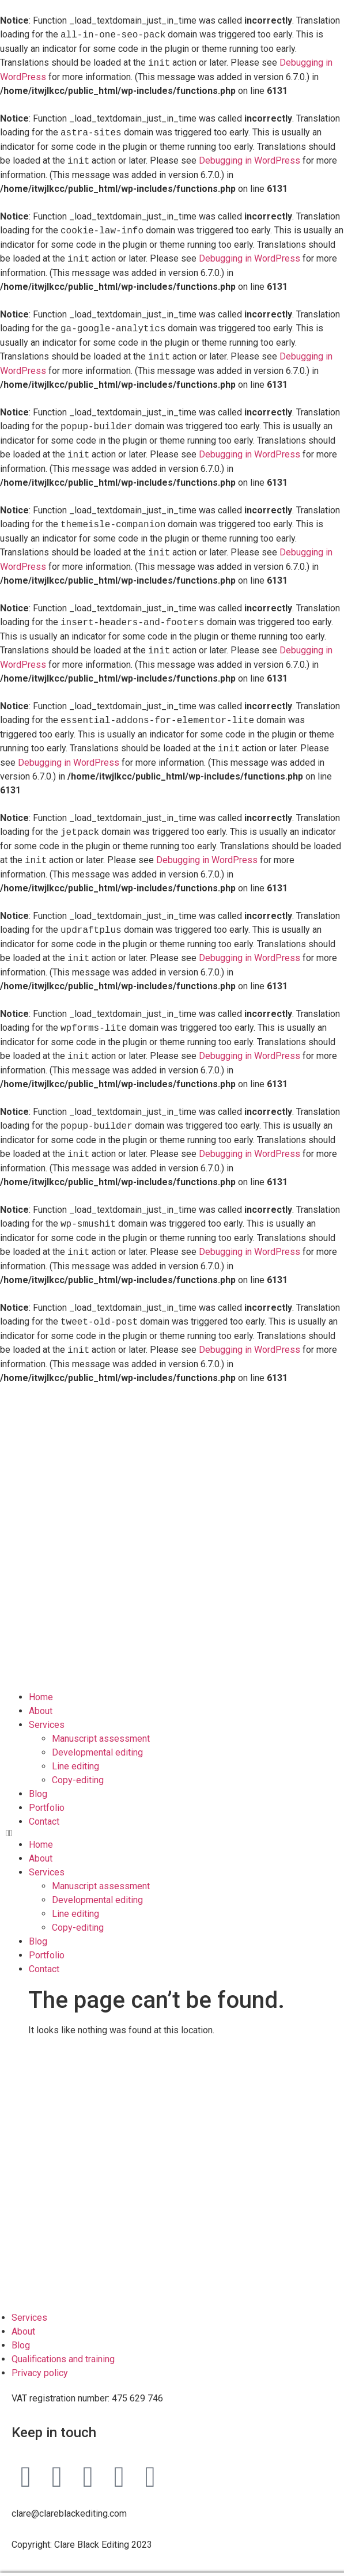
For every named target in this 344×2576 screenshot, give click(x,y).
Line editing (75, 1752)
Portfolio (47, 1793)
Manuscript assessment (101, 1724)
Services (47, 1710)
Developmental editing (97, 1738)
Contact (44, 1807)
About (40, 1697)
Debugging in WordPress (249, 161)
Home (41, 1683)
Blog (38, 1780)
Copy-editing (78, 1766)
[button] (172, 1819)
